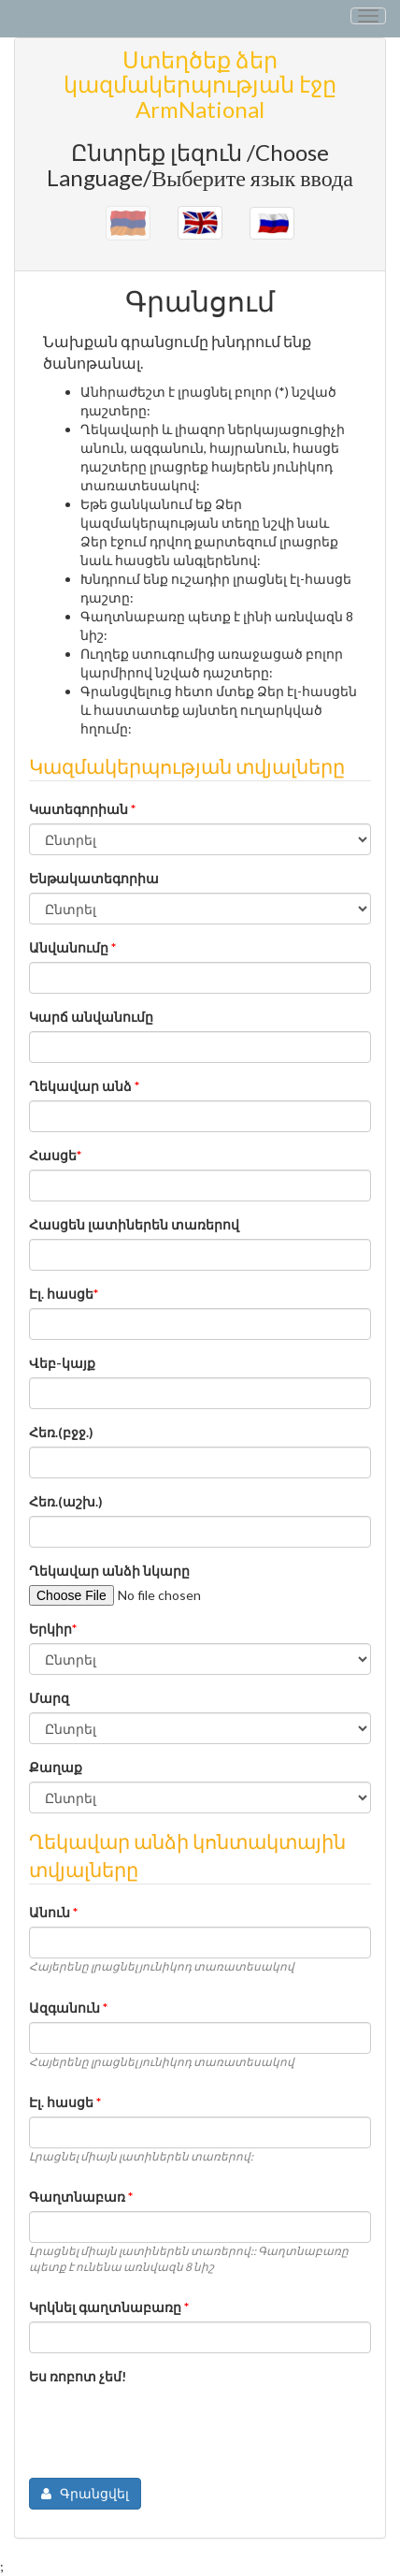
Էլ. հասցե (63, 1294)
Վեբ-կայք (62, 1363)
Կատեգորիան (82, 809)
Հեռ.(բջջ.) (61, 1432)
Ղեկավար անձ (84, 1086)
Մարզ (49, 1698)
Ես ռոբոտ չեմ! (77, 2376)
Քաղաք (55, 1767)
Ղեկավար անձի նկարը (109, 1571)
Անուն (53, 1912)
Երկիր (53, 1629)
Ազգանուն (68, 2008)
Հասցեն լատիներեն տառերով (134, 1224)
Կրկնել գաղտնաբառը (109, 2307)
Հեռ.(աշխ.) (66, 1501)
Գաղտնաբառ (81, 2197)
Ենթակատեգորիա (94, 878)
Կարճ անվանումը (91, 1017)
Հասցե (55, 1155)
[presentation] (171, 2427)
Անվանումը (72, 947)
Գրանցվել (85, 2493)
